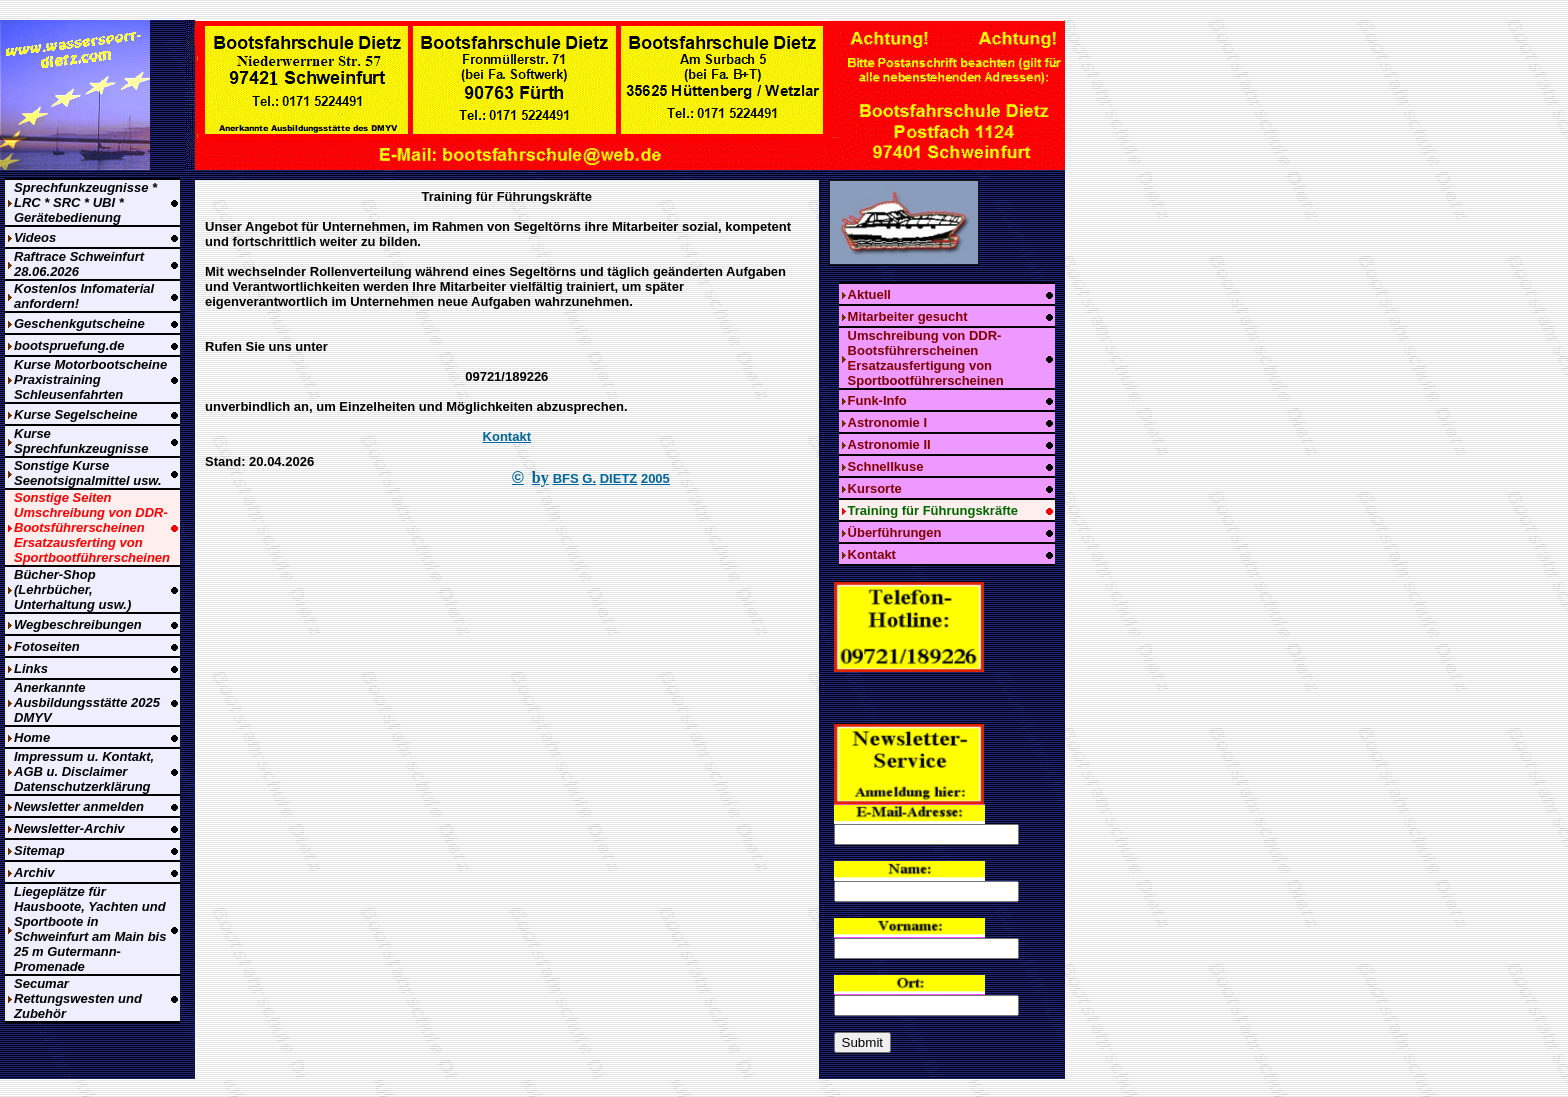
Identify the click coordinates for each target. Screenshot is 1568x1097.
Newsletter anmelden (79, 806)
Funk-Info (877, 400)
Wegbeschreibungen (78, 624)
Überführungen (895, 532)
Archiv (34, 872)
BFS (566, 478)
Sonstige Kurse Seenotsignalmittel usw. (88, 473)
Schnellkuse (886, 466)
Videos (35, 237)
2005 (655, 478)
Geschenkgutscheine (79, 323)
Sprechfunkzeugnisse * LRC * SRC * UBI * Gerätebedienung (85, 202)
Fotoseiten (47, 646)
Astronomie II (889, 444)
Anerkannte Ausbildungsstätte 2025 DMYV (87, 702)
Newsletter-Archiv (69, 828)
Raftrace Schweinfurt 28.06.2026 (79, 264)
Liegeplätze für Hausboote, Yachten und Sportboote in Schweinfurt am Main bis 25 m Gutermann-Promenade (90, 929)
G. (589, 478)
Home (32, 737)
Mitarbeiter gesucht (908, 316)
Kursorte (875, 488)
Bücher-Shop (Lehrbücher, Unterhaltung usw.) (72, 589)
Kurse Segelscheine (76, 414)
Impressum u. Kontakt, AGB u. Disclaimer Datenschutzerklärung (84, 771)
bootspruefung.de (69, 345)
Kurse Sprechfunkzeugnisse (81, 441)
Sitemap (39, 850)
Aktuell (869, 294)
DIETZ (619, 478)
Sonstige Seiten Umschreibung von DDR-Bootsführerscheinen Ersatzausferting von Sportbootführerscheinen (92, 527)
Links (31, 668)
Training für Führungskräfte (933, 510)
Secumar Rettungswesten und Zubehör (78, 998)
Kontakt (507, 436)
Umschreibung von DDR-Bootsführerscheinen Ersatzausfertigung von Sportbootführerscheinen (926, 358)
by (540, 477)
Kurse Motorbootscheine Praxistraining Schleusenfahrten (90, 379)
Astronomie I (887, 422)
